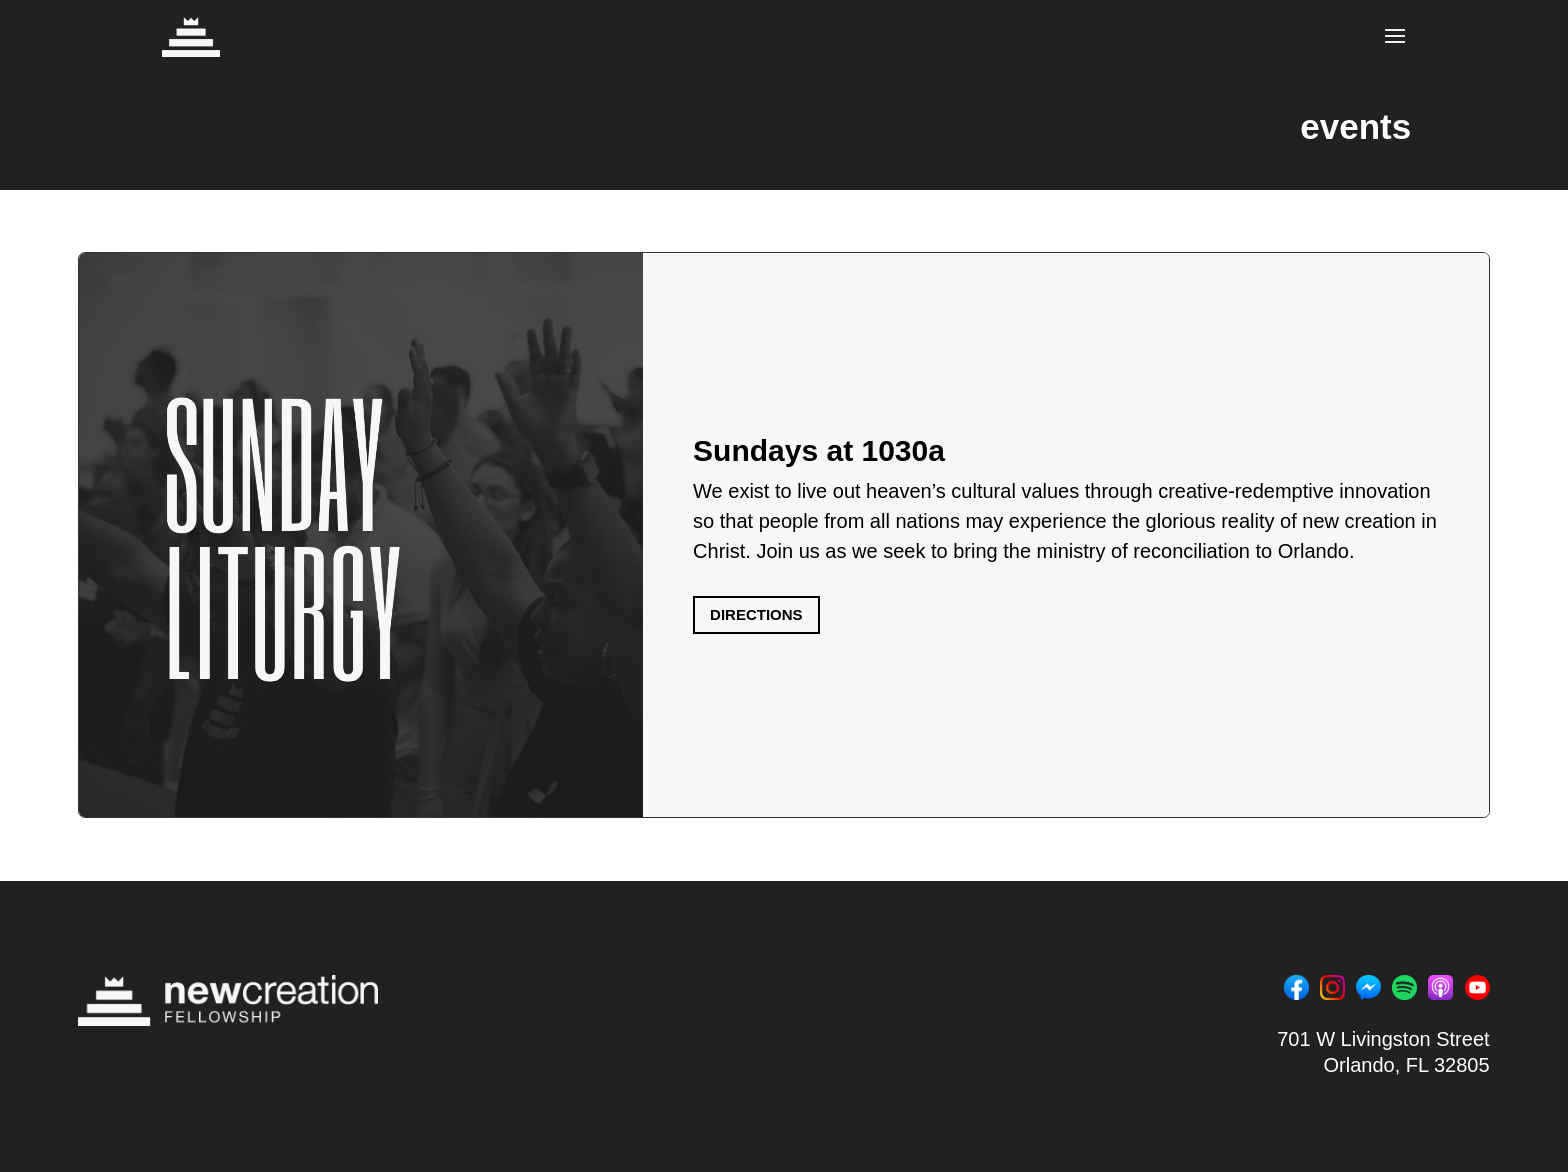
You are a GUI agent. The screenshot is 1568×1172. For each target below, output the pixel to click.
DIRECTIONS (756, 614)
